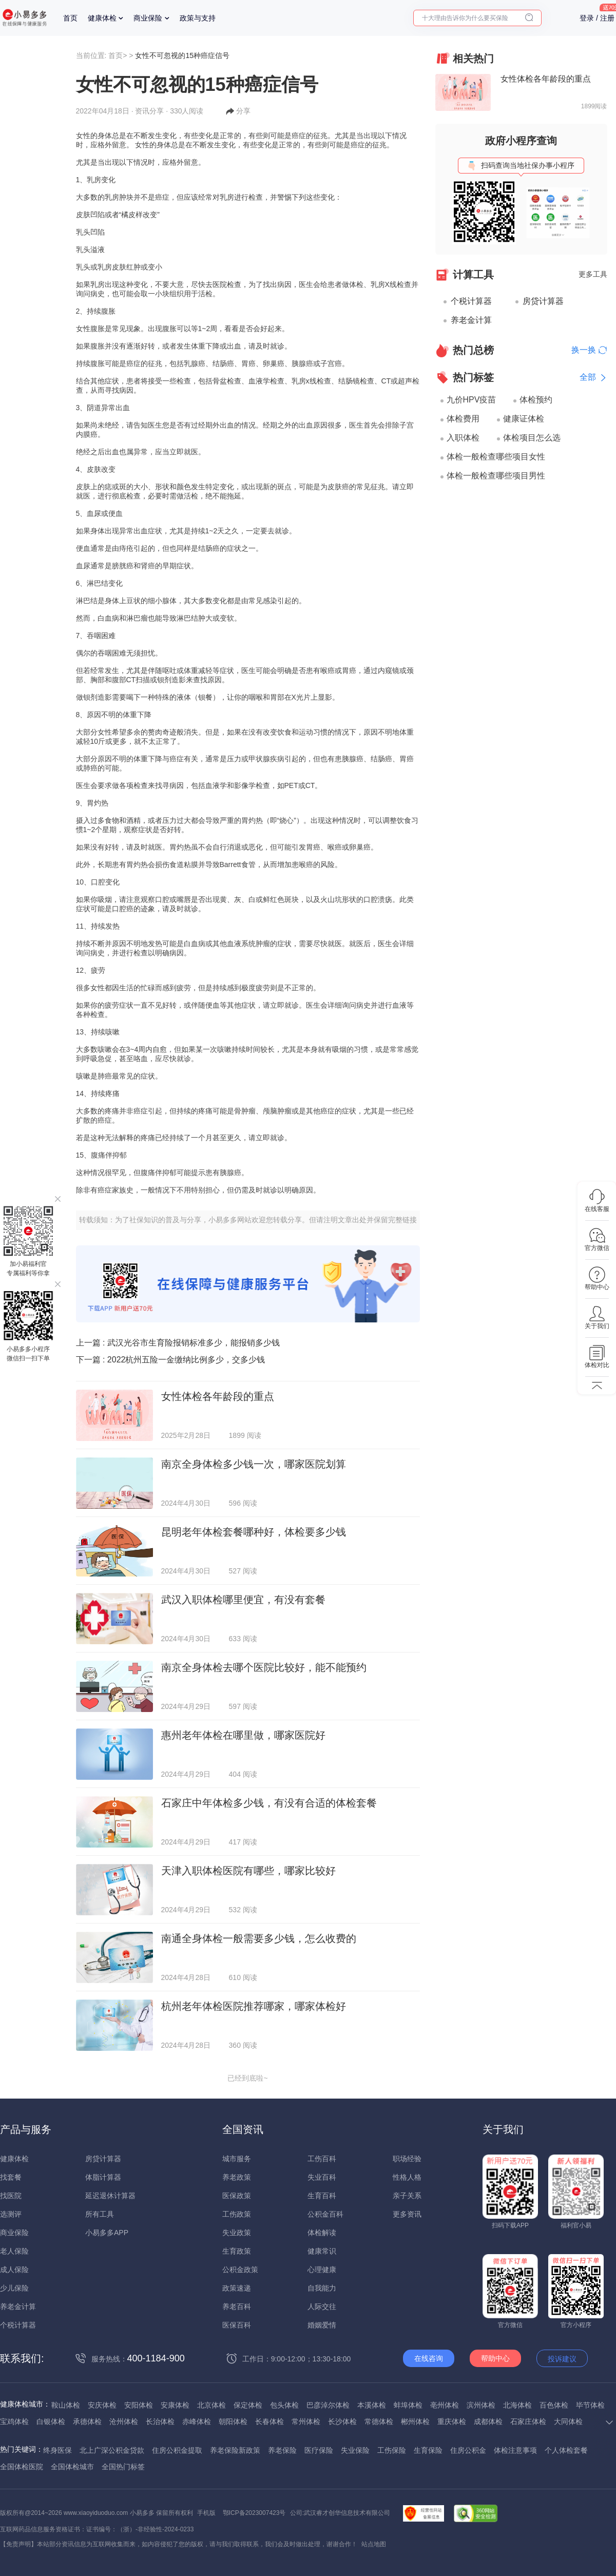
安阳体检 (138, 2405)
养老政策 (236, 2177)
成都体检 (488, 2421)
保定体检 (248, 2405)
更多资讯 (407, 2214)
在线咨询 (428, 2358)
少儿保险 (14, 2288)
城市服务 (236, 2159)
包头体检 (284, 2405)
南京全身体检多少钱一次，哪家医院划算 (253, 1464)
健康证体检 (523, 418)
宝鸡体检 (14, 2421)
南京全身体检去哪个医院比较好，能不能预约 (264, 1667)
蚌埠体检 (408, 2405)
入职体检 (463, 437)
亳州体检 (444, 2405)
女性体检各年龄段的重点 (217, 1396)
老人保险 (14, 2251)
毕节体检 (590, 2405)
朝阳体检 (233, 2421)
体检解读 (321, 2232)
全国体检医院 (21, 2467)
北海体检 (517, 2405)
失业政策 (236, 2232)
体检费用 (463, 418)
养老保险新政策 (235, 2450)
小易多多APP (106, 2232)
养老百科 (236, 2306)
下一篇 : (170, 1359)
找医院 (11, 2195)
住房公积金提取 (177, 2450)
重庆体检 (451, 2421)
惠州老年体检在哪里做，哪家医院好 (243, 1735)
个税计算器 (471, 301)
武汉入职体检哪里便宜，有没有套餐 (243, 1599)
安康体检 (175, 2405)
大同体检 (568, 2421)
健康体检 (102, 18)
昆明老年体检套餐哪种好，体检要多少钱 (253, 1531)
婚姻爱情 (321, 2325)
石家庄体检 (528, 2421)
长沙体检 (342, 2421)
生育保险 (428, 2450)
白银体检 (50, 2421)
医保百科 (236, 2325)
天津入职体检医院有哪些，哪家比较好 (248, 1870)
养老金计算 (471, 320)
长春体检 (269, 2421)
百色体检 (554, 2405)
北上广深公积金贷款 (112, 2450)
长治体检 (160, 2421)
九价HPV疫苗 (471, 399)
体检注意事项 (515, 2450)
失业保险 (355, 2450)
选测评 (11, 2214)
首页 (70, 18)
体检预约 (535, 399)
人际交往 (321, 2306)
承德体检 (87, 2421)
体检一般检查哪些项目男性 (496, 475)
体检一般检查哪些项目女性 (496, 456)
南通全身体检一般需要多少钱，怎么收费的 (258, 1938)
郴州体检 (415, 2421)
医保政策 (236, 2195)
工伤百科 (321, 2159)
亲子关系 (407, 2195)
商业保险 (147, 18)
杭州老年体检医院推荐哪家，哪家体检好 (253, 2006)
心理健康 (321, 2269)
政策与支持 (198, 18)
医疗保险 (318, 2450)
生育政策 (236, 2251)
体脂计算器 (103, 2177)
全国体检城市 (72, 2467)
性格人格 (407, 2177)
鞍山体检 (65, 2405)
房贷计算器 (543, 301)
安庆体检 (102, 2405)
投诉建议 (562, 2359)
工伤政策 (236, 2214)
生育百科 (321, 2195)
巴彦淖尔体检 (328, 2405)
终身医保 (57, 2450)
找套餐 (11, 2177)
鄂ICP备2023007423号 (254, 2512)
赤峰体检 (196, 2421)
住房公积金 (468, 2450)
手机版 (206, 2512)
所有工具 (99, 2214)
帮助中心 (495, 2358)
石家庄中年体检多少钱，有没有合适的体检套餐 (269, 1803)
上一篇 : (178, 1342)
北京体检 (211, 2405)
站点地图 (373, 2544)
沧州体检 (123, 2421)
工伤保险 (391, 2450)
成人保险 (14, 2269)
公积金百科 (325, 2214)
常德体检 (378, 2421)
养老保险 (282, 2450)
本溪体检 (371, 2405)
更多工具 (593, 274)
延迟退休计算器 (110, 2195)
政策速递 (236, 2288)
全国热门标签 (123, 2467)
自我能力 (321, 2288)
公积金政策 (240, 2269)
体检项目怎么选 (532, 437)
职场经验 (407, 2159)
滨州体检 (481, 2405)
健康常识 (321, 2251)
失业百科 (321, 2177)
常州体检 (306, 2421)
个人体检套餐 (566, 2450)
